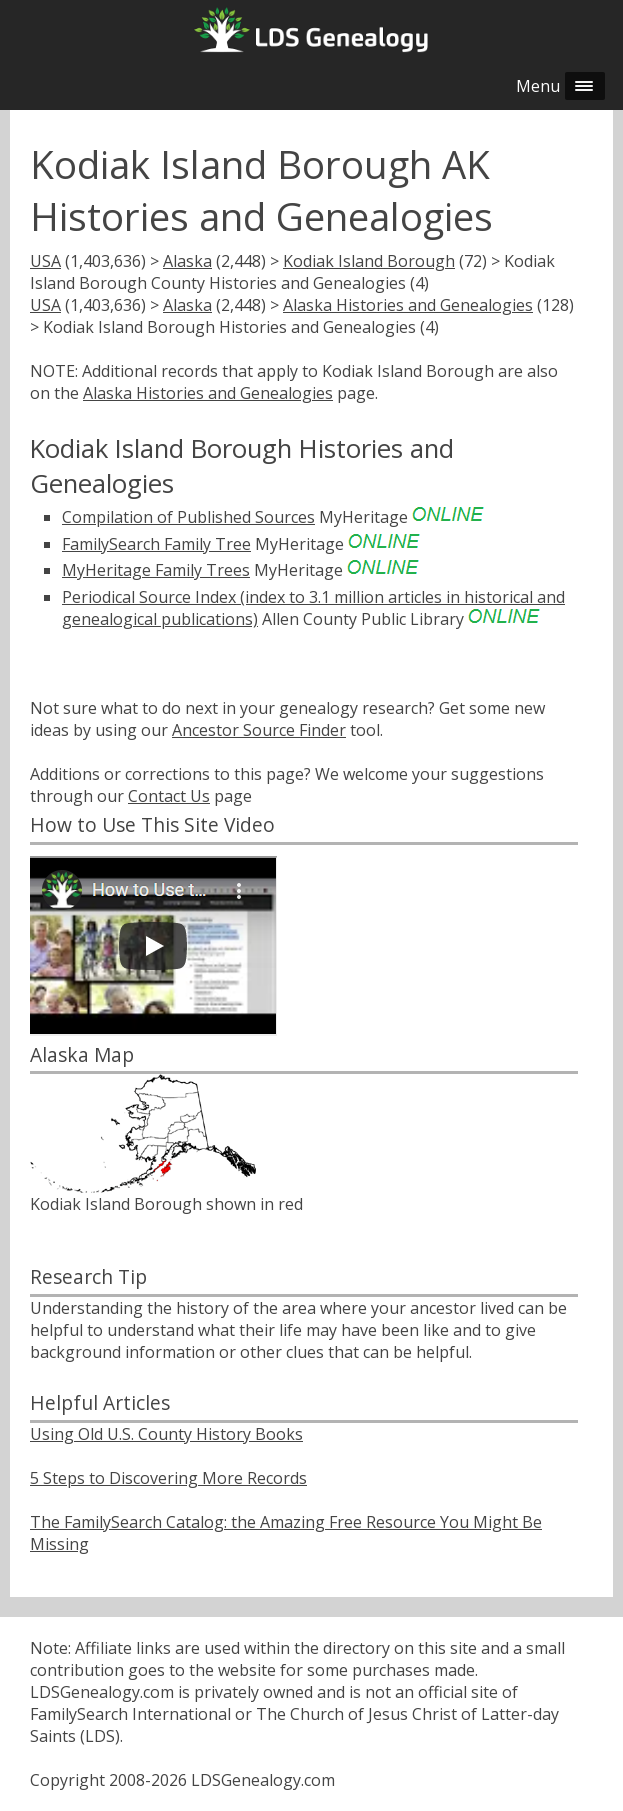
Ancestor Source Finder (259, 730)
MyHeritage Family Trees (156, 570)
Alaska (187, 261)
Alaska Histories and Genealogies (408, 305)
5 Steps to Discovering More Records (168, 1478)
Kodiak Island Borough (369, 261)
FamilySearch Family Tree (156, 544)
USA (45, 261)
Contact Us (169, 796)
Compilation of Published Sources (188, 517)
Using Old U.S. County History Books (166, 1434)
